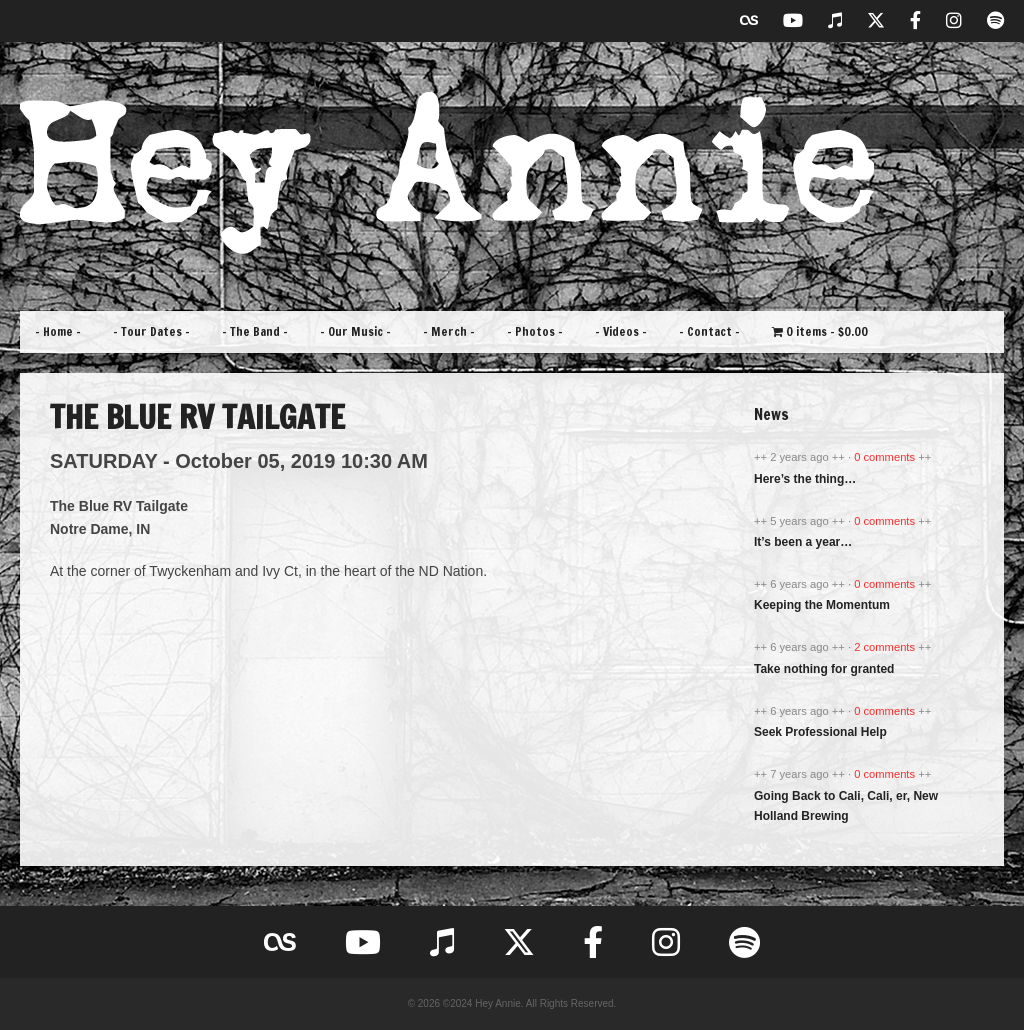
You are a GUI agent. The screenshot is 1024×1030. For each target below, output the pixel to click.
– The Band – (255, 331)
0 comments (886, 457)
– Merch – (449, 331)
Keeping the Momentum (822, 605)
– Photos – (535, 331)
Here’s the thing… (805, 479)
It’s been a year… (803, 542)
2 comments (886, 647)
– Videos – (621, 331)
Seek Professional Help (820, 732)
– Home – (58, 331)
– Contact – (709, 331)
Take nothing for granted (824, 669)
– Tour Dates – (151, 331)
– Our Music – (355, 331)
